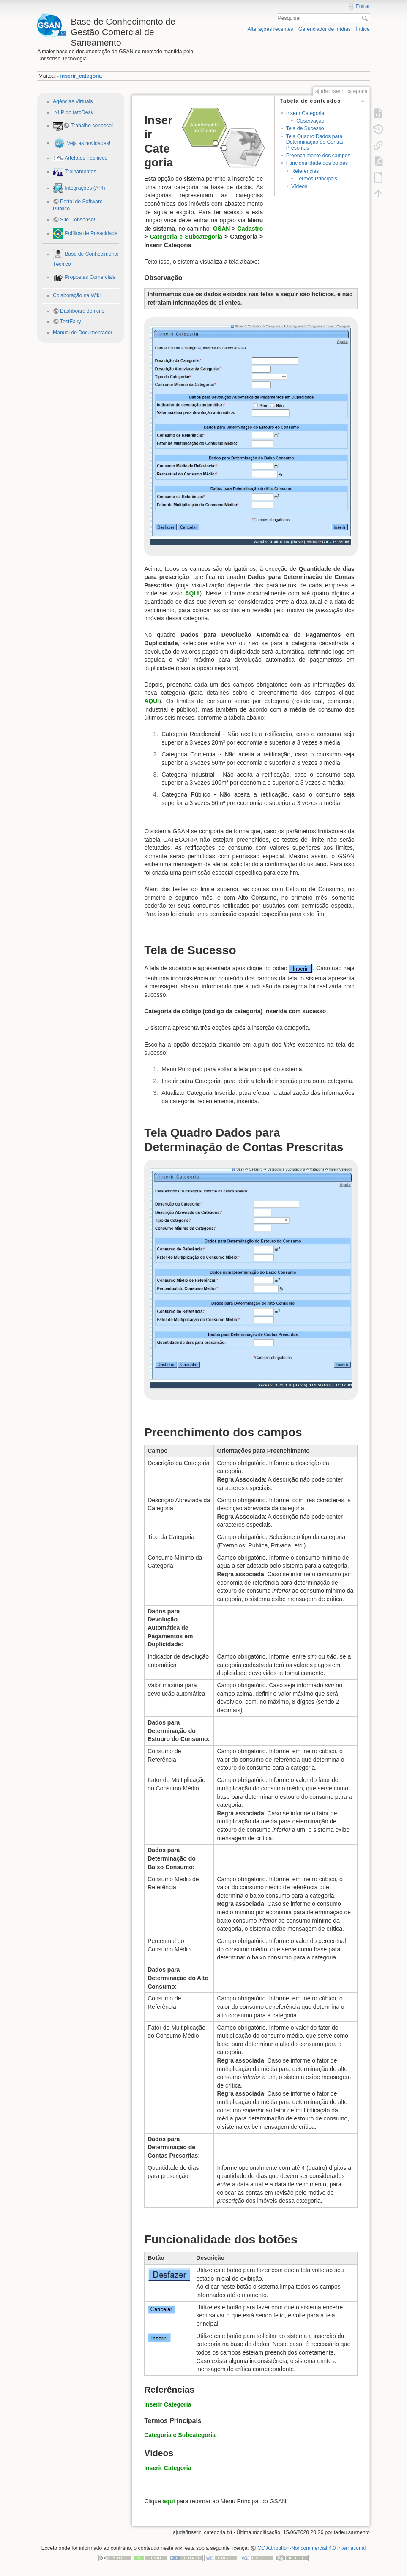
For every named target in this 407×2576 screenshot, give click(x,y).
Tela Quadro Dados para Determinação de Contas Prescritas (315, 142)
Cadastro (250, 228)
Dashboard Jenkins (82, 311)
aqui (169, 2501)
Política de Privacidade (90, 233)
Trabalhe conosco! (92, 125)
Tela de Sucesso (305, 128)
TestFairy (70, 322)
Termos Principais (316, 179)
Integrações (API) (84, 188)
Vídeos (299, 186)
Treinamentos (79, 172)
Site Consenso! (77, 220)
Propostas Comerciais (89, 277)
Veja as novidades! (88, 143)
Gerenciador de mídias (324, 29)
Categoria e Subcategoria (186, 236)
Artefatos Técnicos (85, 158)
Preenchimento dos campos (318, 155)
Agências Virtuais (73, 101)
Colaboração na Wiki (77, 295)
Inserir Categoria (305, 113)
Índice (363, 29)
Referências (305, 171)
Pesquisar (366, 18)
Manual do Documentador (82, 333)
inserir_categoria (81, 76)
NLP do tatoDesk (73, 112)
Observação (310, 121)
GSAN (221, 228)
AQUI (192, 593)
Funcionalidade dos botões (317, 163)
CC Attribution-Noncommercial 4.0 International (311, 2548)
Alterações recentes (270, 29)
